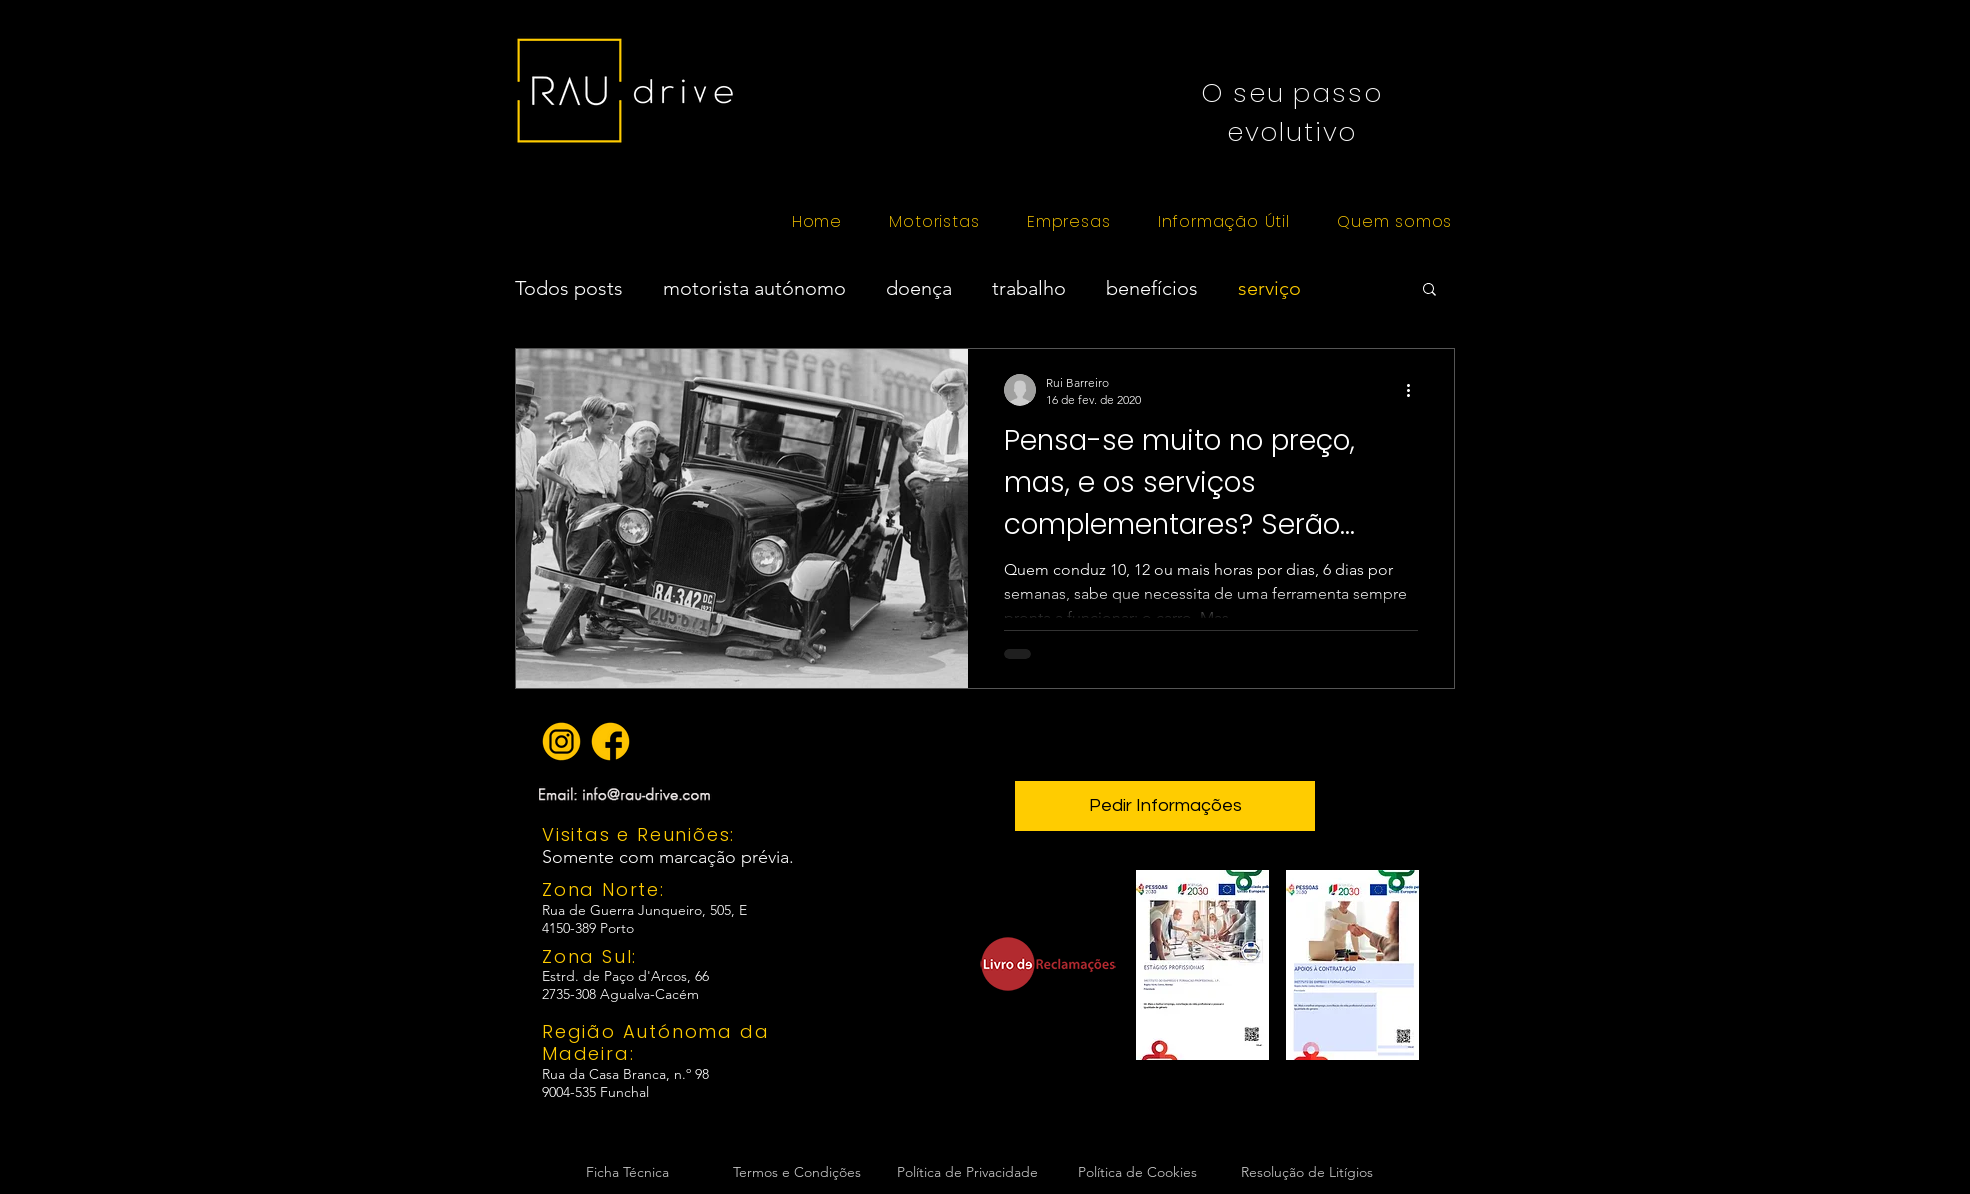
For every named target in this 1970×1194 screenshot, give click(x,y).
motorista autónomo (754, 288)
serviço (1269, 288)
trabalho (1029, 288)
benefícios (1152, 288)
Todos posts (569, 288)
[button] (934, 222)
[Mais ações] (1415, 390)
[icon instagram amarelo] (561, 741)
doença (919, 288)
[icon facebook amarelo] (610, 741)
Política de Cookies (1137, 1172)
